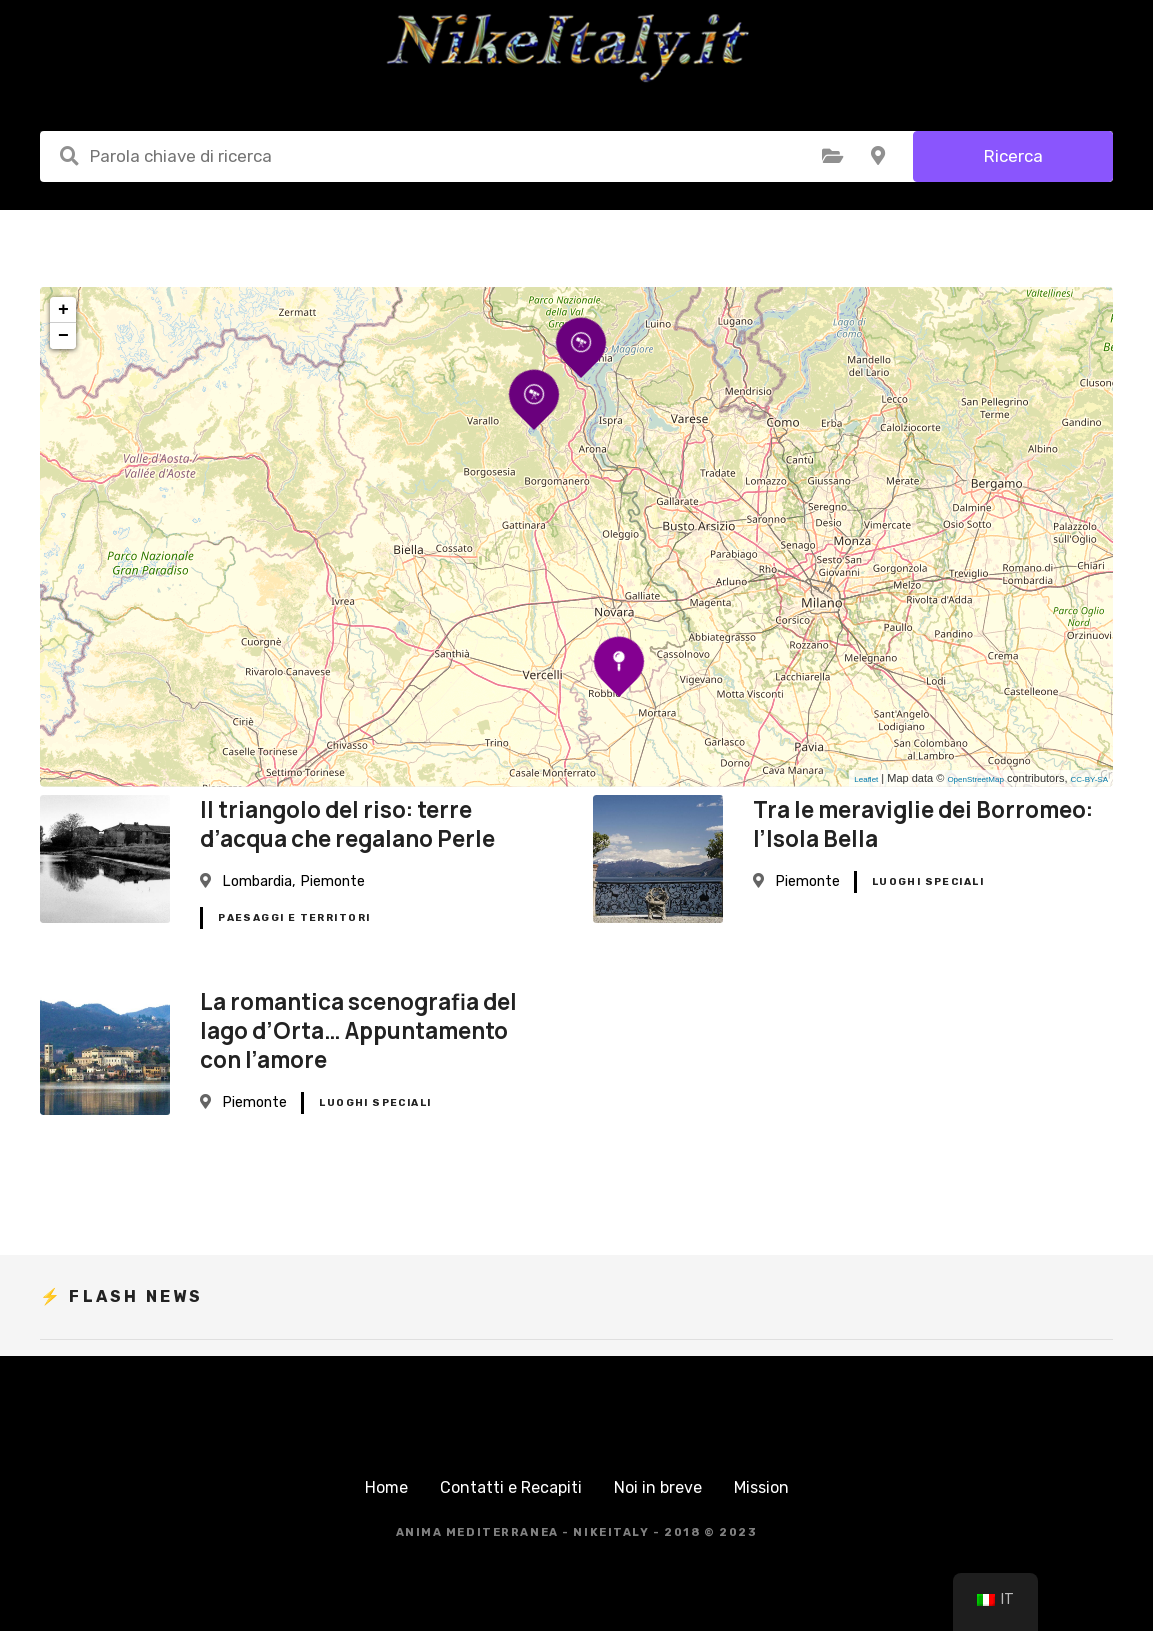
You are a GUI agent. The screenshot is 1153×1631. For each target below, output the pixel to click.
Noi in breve (658, 1487)
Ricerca (1013, 156)
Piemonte (332, 881)
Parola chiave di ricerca (69, 156)
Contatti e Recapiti (511, 1487)
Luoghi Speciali (928, 882)
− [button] (63, 336)
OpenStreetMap (975, 779)
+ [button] (63, 310)
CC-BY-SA (1090, 779)
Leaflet (866, 779)
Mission (761, 1487)
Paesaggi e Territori (294, 918)
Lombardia (257, 881)
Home (386, 1487)
